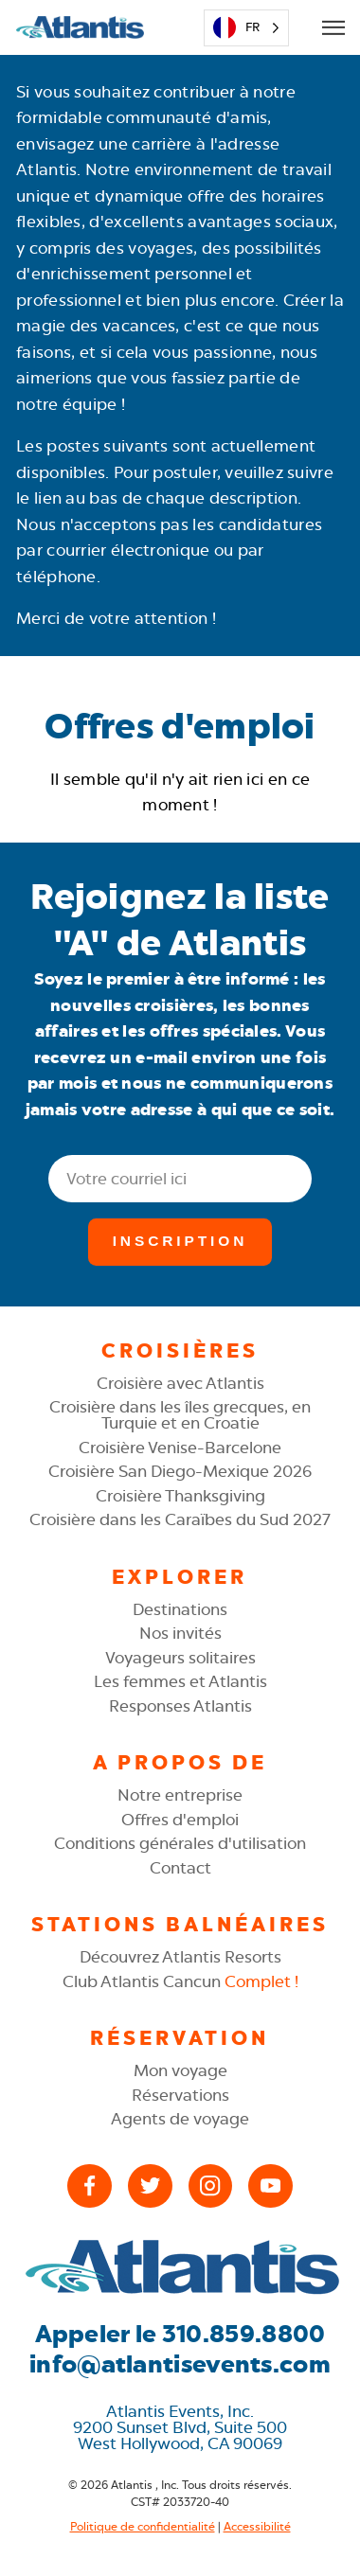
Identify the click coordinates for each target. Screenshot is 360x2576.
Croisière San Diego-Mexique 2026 (180, 1471)
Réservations (180, 2095)
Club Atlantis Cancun (180, 1981)
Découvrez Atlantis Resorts (180, 1956)
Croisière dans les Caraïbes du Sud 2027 (180, 1519)
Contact (180, 1867)
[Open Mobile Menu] (332, 27)
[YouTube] (270, 2186)
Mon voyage (180, 2070)
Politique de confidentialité (142, 2526)
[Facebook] (89, 2186)
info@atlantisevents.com (180, 2364)
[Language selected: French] (246, 27)
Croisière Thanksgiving (180, 1495)
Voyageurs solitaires (180, 1657)
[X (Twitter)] (150, 2186)
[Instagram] (211, 2186)
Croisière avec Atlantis (180, 1383)
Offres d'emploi (180, 1819)
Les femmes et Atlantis (180, 1681)
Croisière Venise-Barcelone (180, 1447)
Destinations (180, 1609)
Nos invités (180, 1633)
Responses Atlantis (180, 1706)
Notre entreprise (180, 1794)
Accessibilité (257, 2526)
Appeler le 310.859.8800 (180, 2334)
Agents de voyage (180, 2118)
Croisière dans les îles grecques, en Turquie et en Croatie (180, 1414)
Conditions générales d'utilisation (180, 1843)
